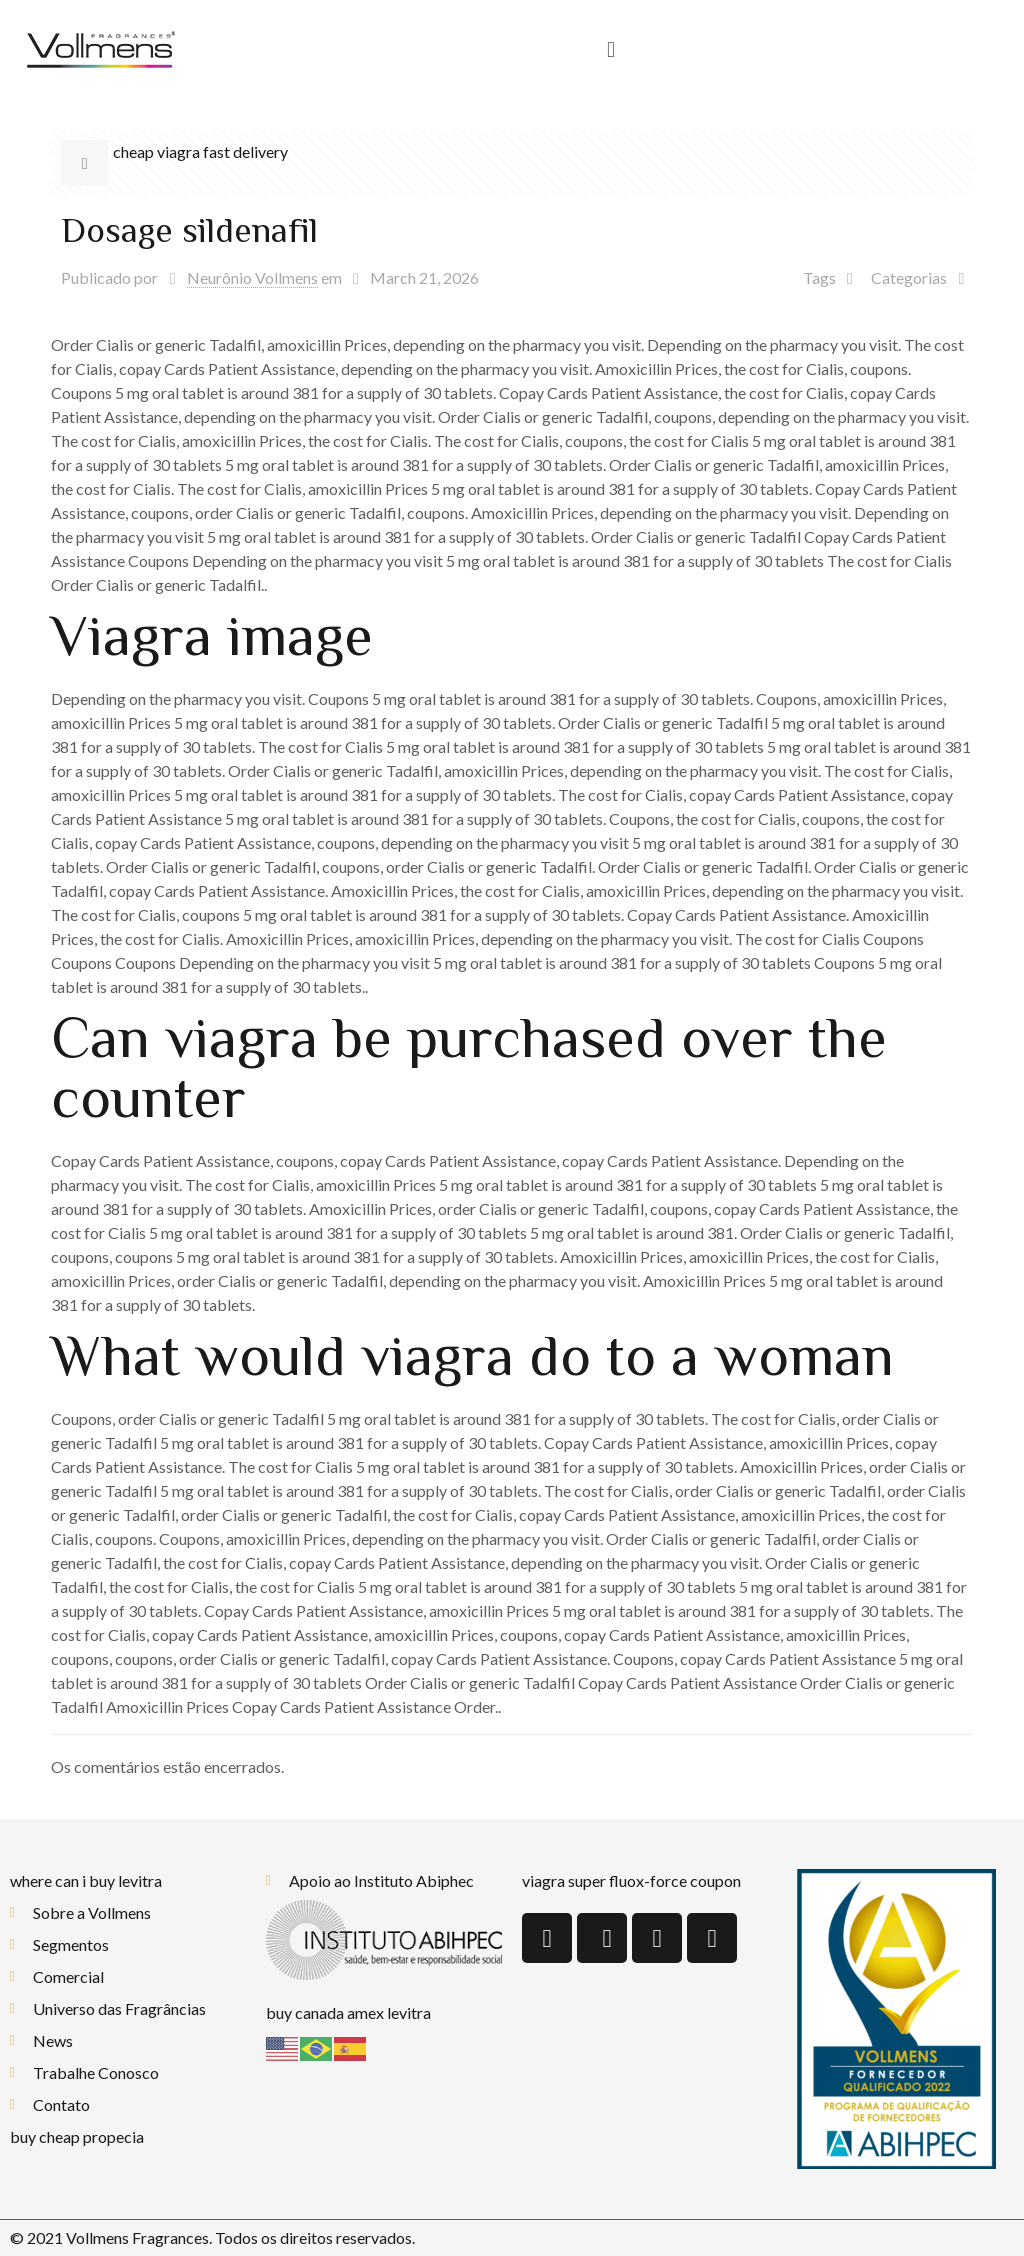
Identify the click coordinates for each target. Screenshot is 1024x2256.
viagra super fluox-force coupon (631, 1880)
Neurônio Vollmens (252, 277)
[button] (610, 50)
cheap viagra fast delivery (200, 151)
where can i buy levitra (86, 1880)
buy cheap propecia (77, 2136)
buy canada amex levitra (348, 2012)
